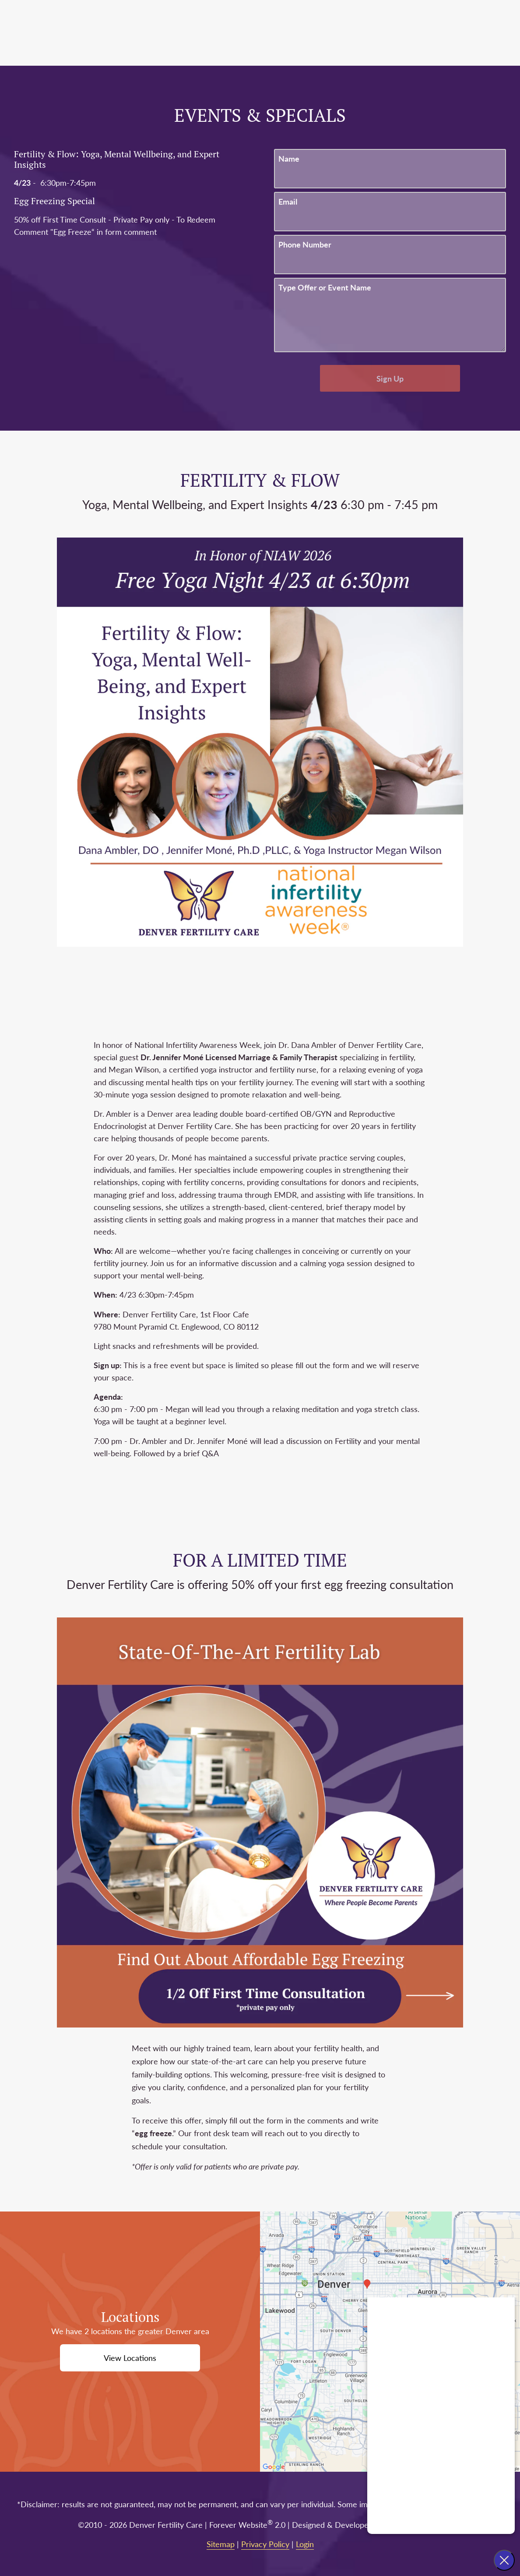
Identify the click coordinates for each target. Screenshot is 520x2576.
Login (305, 2543)
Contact (424, 32)
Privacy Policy (265, 2543)
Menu (472, 33)
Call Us (347, 32)
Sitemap (221, 2543)
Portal (385, 32)
